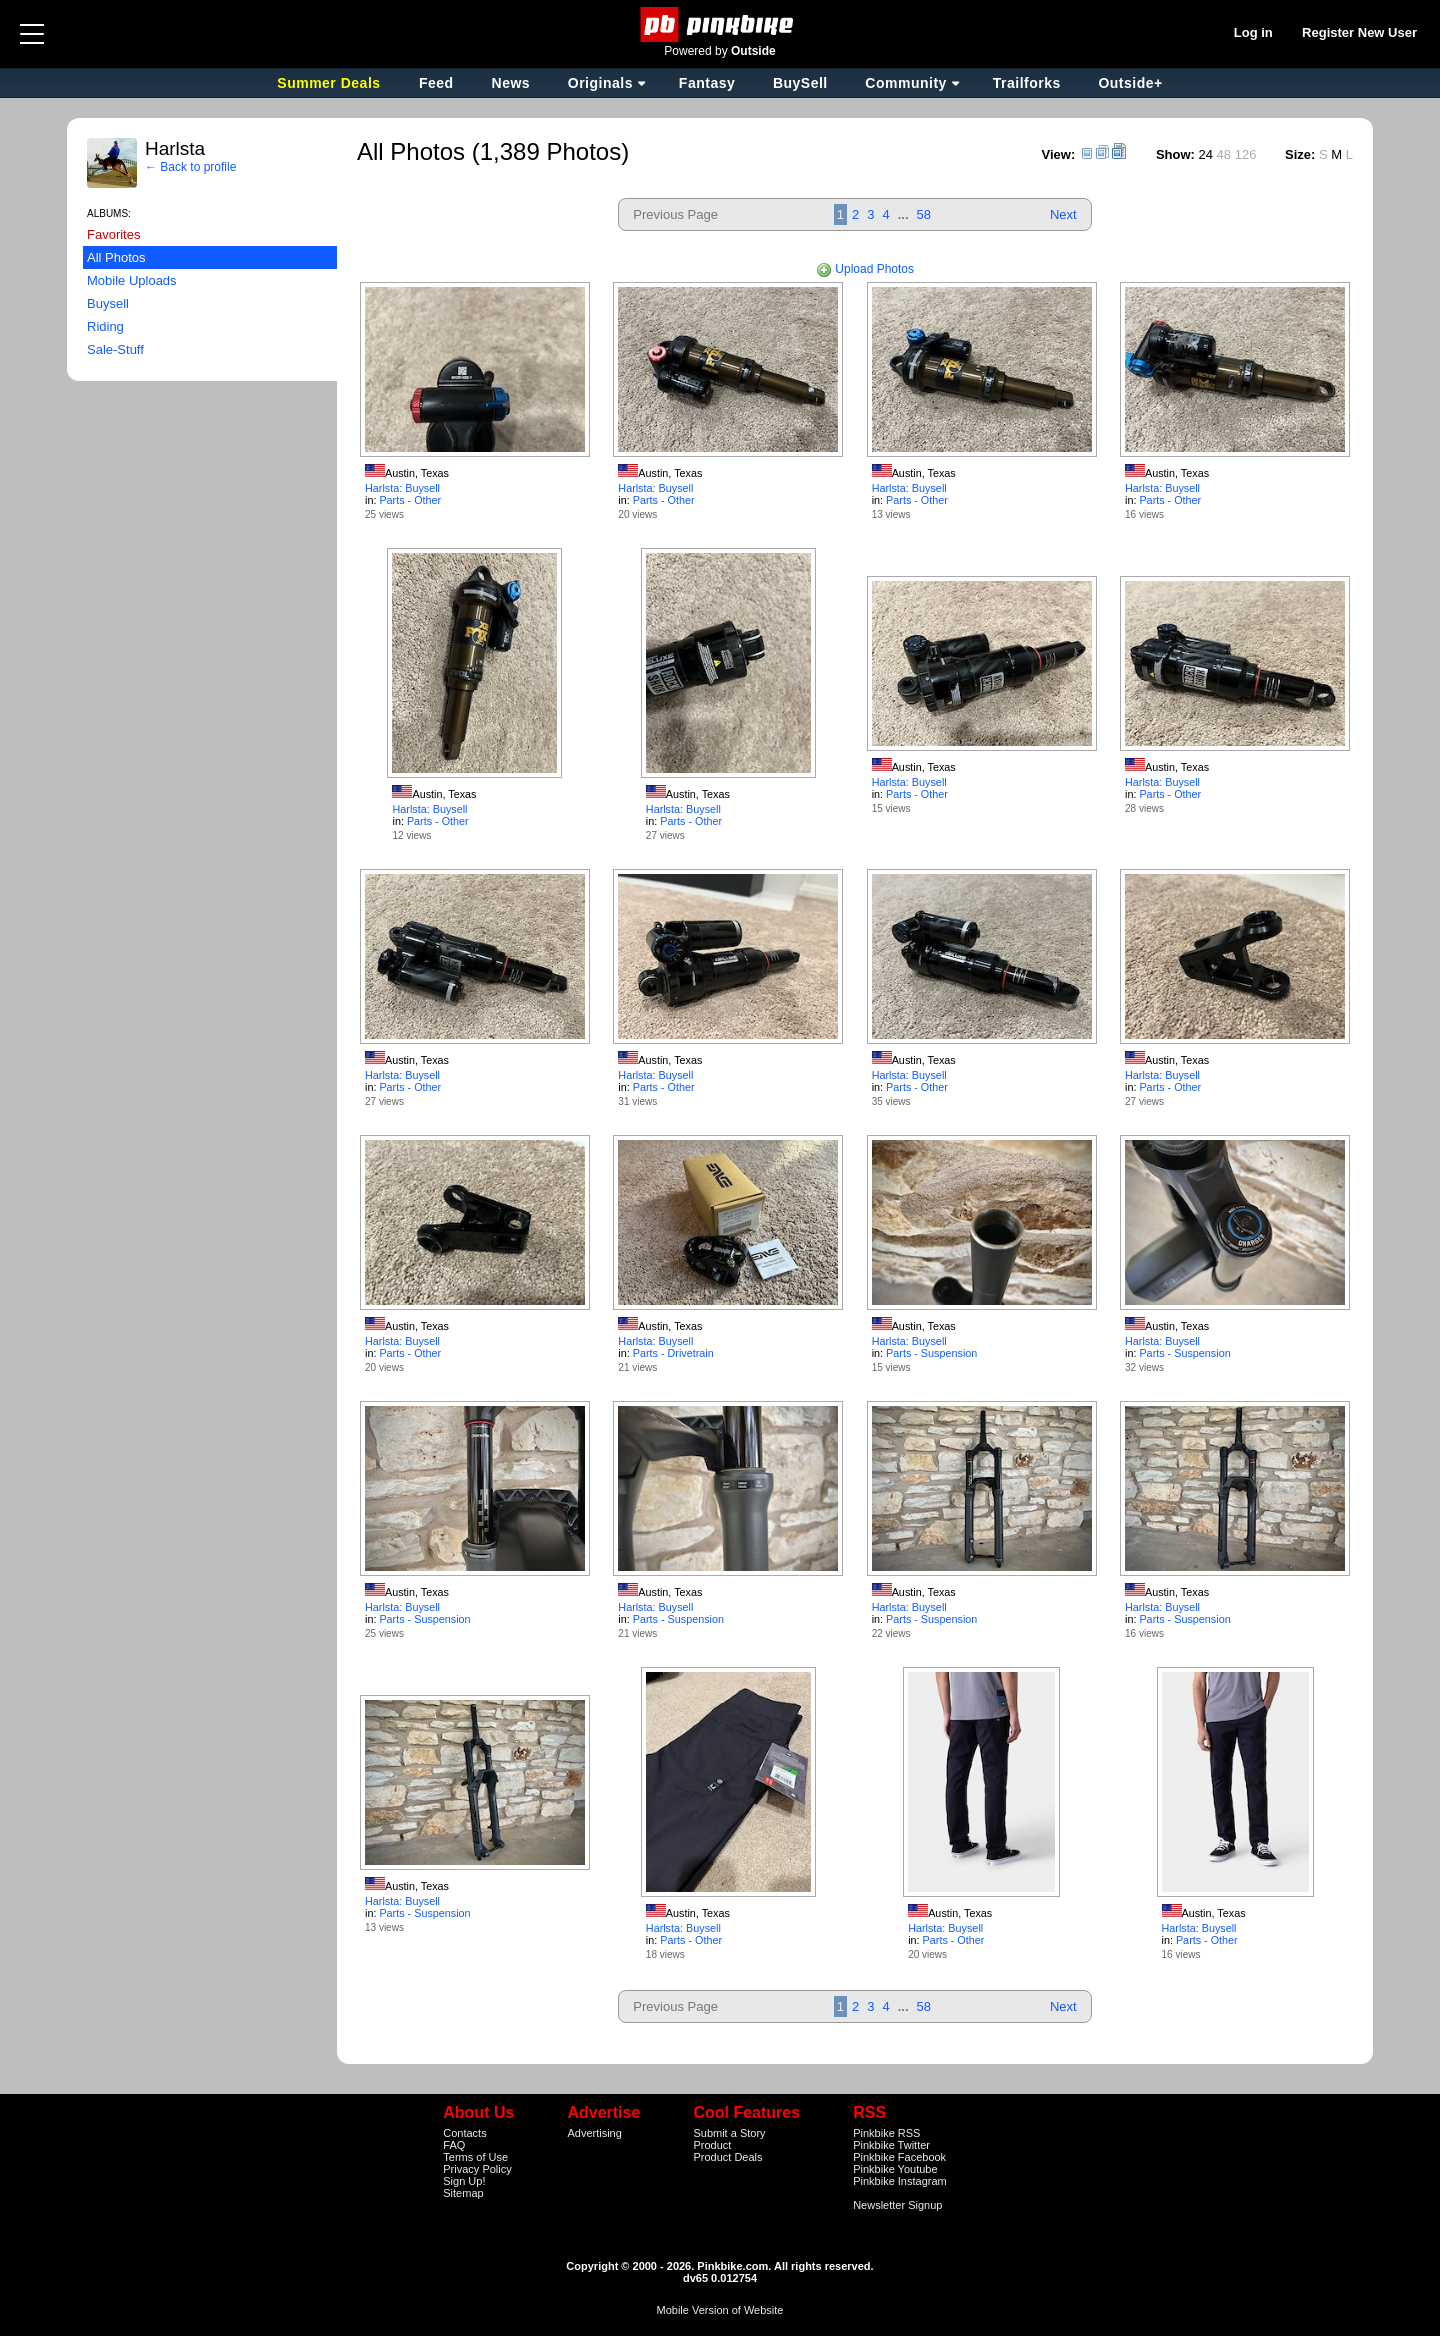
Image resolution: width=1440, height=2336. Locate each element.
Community (906, 83)
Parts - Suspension (931, 1353)
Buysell (108, 303)
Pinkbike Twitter (891, 2145)
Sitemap (463, 2193)
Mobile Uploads (132, 280)
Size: (1300, 154)
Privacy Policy (477, 2169)
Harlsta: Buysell (402, 488)
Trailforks (1027, 83)
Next (1063, 214)
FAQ (454, 2145)
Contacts (464, 2133)
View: (1059, 154)
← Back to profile (190, 167)
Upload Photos (865, 269)
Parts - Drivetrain (673, 1353)
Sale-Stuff (115, 349)
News (511, 83)
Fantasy (707, 83)
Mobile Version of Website (720, 2310)
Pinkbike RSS (886, 2133)
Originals (600, 83)
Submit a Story (729, 2133)
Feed (436, 83)
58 (924, 214)
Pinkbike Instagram (900, 2181)
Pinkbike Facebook (899, 2157)
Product (712, 2145)
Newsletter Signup (897, 2205)
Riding (105, 326)
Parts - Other (410, 500)
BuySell (800, 83)
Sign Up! (464, 2181)
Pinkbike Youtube (895, 2169)
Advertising (594, 2133)
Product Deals (727, 2157)
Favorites (113, 234)
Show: (1175, 154)
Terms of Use (475, 2157)
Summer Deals (331, 83)
